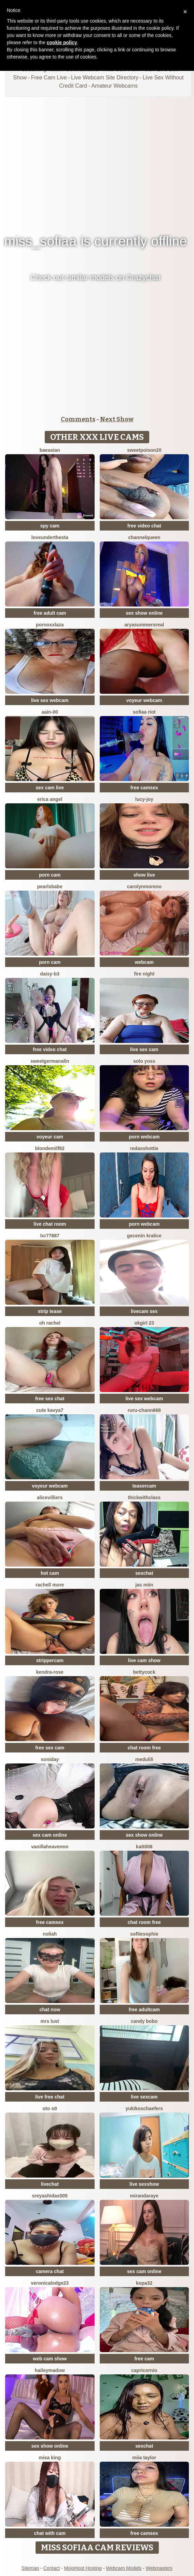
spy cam (49, 525)
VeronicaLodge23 (50, 2283)
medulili (144, 1759)
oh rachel (49, 1323)
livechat (50, 2184)
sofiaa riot (144, 712)
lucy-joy (144, 799)
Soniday (50, 1759)
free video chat (144, 525)
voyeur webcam (144, 700)
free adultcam (144, 2009)
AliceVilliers (50, 1497)
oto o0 (50, 2108)
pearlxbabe (50, 886)
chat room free (144, 1747)
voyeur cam (50, 1136)
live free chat (50, 2097)
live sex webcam (50, 700)
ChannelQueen (144, 537)
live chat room (49, 1224)
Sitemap (30, 2568)
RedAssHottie (144, 1148)
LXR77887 (49, 1235)
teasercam (144, 1486)
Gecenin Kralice (144, 1235)
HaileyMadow (50, 2370)
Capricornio (144, 2370)
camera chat (50, 2271)
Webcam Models (123, 2568)
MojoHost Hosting (83, 2568)
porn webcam (144, 1136)
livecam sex (144, 1311)
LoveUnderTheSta (49, 537)
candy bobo (144, 2021)
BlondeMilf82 (50, 1148)
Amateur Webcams (114, 86)
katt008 (144, 1846)
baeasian (50, 450)
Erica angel (49, 799)
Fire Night (144, 974)
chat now (49, 2009)
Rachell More (50, 1584)
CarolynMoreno (144, 886)
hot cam (50, 1573)
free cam (144, 2358)
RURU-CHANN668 (144, 1410)
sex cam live (50, 787)
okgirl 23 (144, 1323)
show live (144, 875)
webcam (144, 962)
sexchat (144, 1573)
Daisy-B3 (49, 974)
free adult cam (49, 613)
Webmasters (159, 2568)
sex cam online (50, 1835)
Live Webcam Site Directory (104, 77)
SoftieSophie (144, 1934)
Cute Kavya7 (49, 1410)
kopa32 (144, 2283)
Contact (51, 2568)
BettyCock (144, 1672)
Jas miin (144, 1584)
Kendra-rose (50, 1672)
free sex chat (50, 1398)
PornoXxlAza (50, 624)
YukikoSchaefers (144, 2108)
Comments (78, 419)
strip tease (50, 1311)
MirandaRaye (144, 2195)
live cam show (144, 1660)
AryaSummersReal (144, 624)
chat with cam (50, 2533)
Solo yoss (144, 1061)
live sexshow (144, 2184)
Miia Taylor (144, 2457)
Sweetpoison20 (144, 450)
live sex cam (144, 1049)
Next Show (117, 419)
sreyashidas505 (50, 2195)
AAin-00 (50, 712)
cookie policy (62, 42)
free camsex (144, 787)
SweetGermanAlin (49, 1061)
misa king (50, 2457)
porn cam (49, 875)
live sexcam (144, 2097)
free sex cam (49, 1747)
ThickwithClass (144, 1497)
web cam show (50, 2358)
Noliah (50, 1934)
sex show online (144, 613)
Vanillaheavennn (49, 1846)
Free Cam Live (49, 77)
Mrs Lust (50, 2021)
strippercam (50, 1660)
